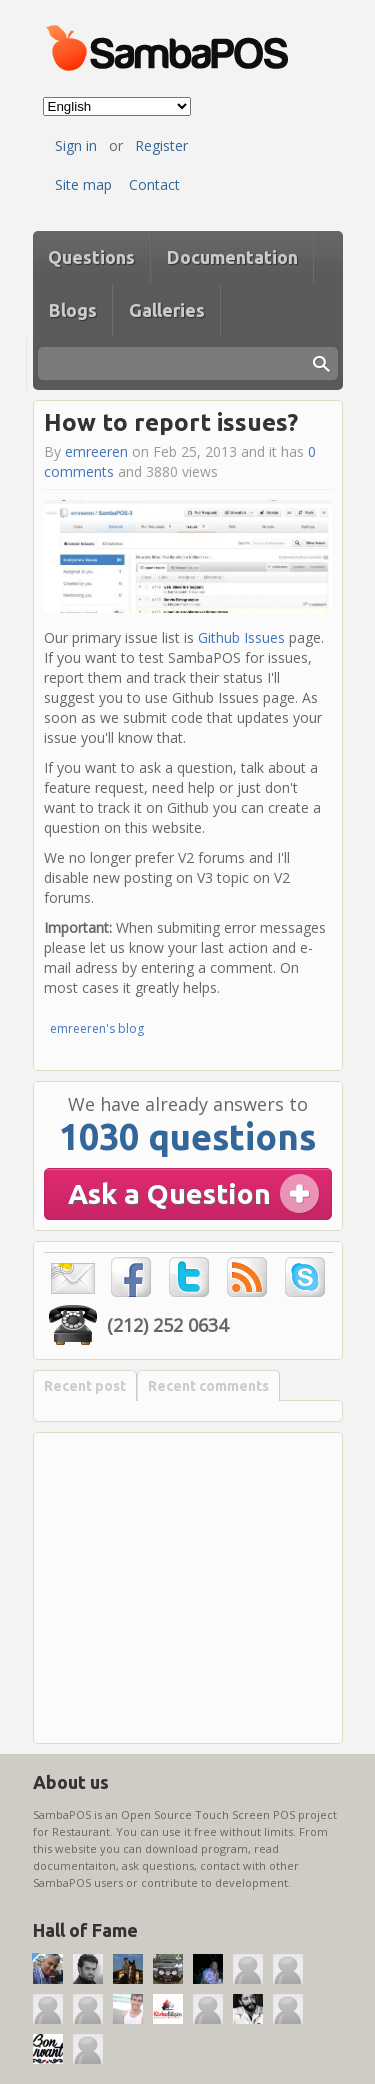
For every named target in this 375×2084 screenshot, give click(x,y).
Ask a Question (169, 1193)
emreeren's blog (97, 1028)
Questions (91, 257)
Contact (154, 184)
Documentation (232, 257)
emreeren (96, 451)
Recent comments (208, 1386)
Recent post (85, 1386)
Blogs (73, 310)
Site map (83, 184)
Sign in (76, 145)
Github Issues (241, 637)
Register (161, 145)
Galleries (167, 310)
